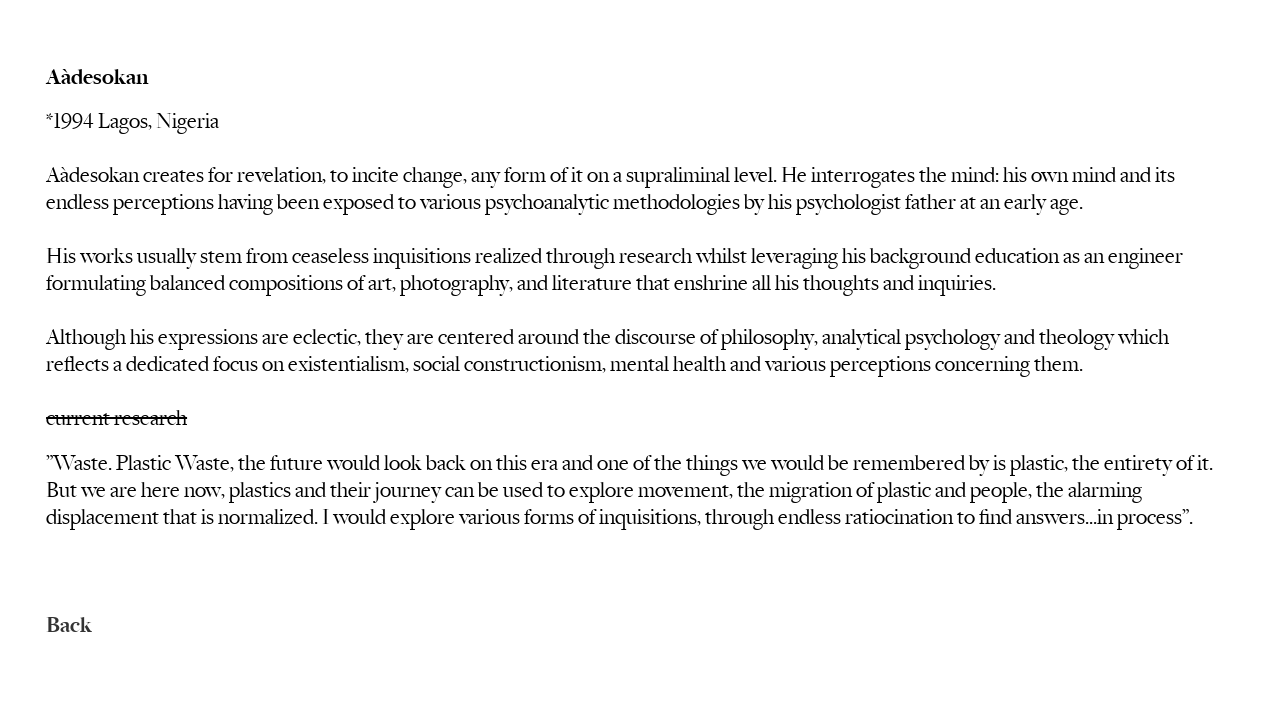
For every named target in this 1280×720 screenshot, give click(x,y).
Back (69, 625)
